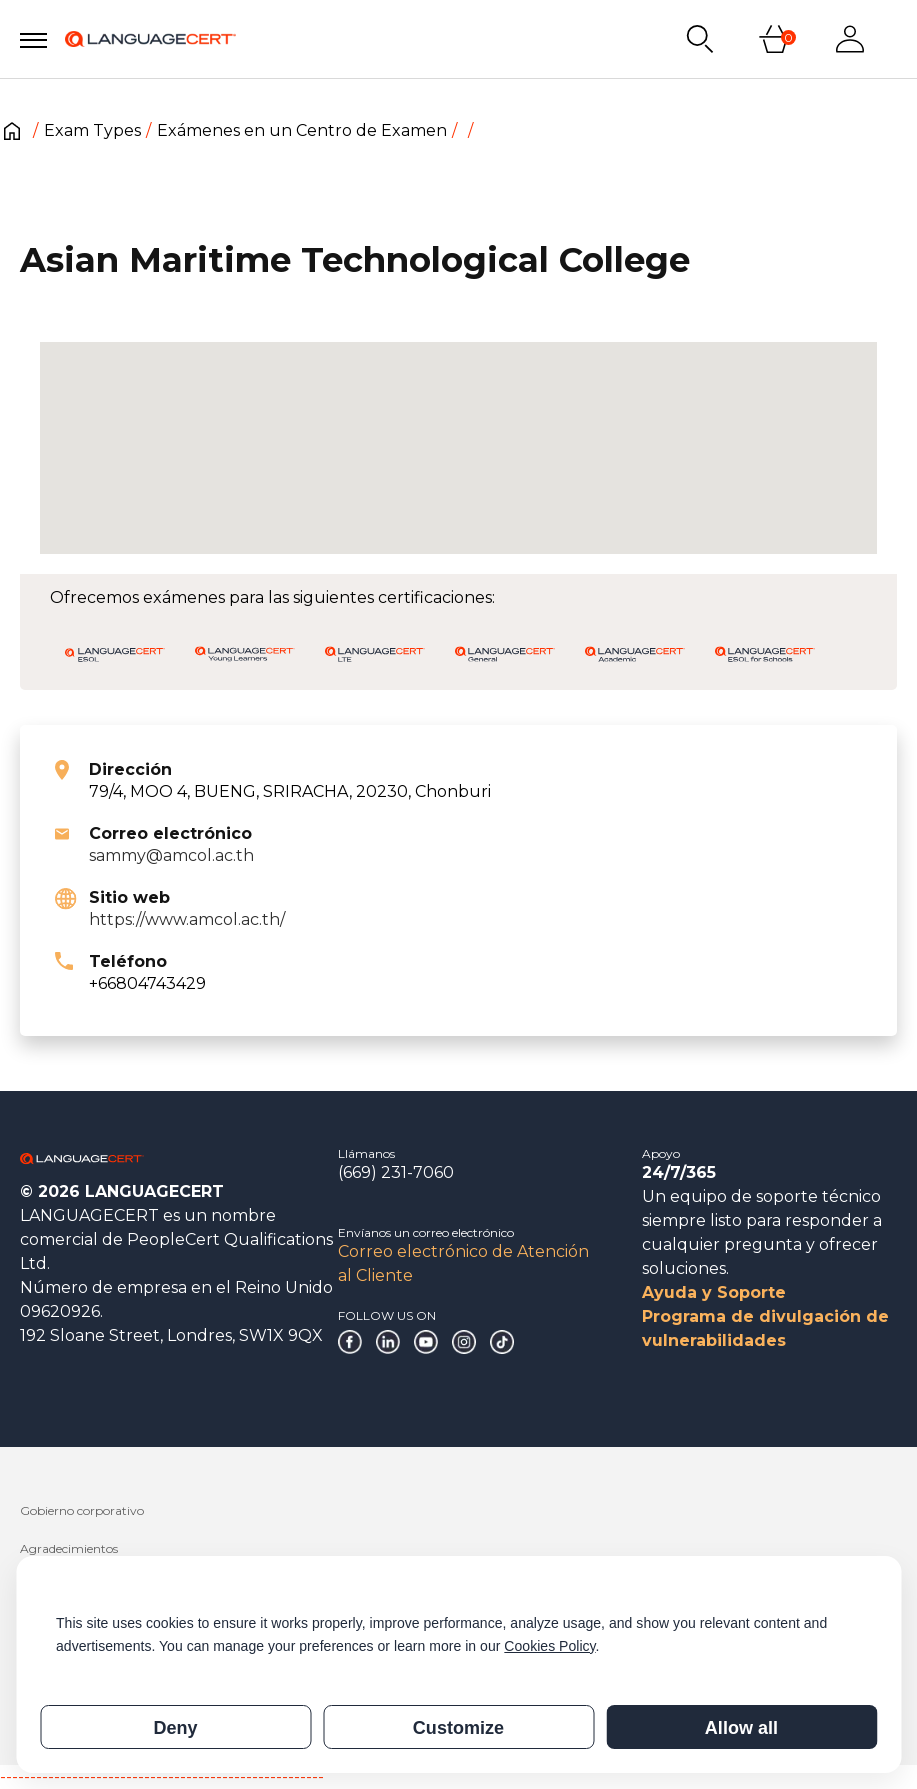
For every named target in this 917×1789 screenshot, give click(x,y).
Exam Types (92, 130)
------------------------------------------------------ (162, 1776)
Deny (175, 1728)
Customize (458, 1728)
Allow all (741, 1728)
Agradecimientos (69, 1548)
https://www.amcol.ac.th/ (187, 919)
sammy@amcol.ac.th (171, 855)
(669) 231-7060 (396, 1172)
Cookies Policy (549, 1646)
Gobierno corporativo (82, 1510)
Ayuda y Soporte (714, 1292)
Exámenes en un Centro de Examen (302, 130)
